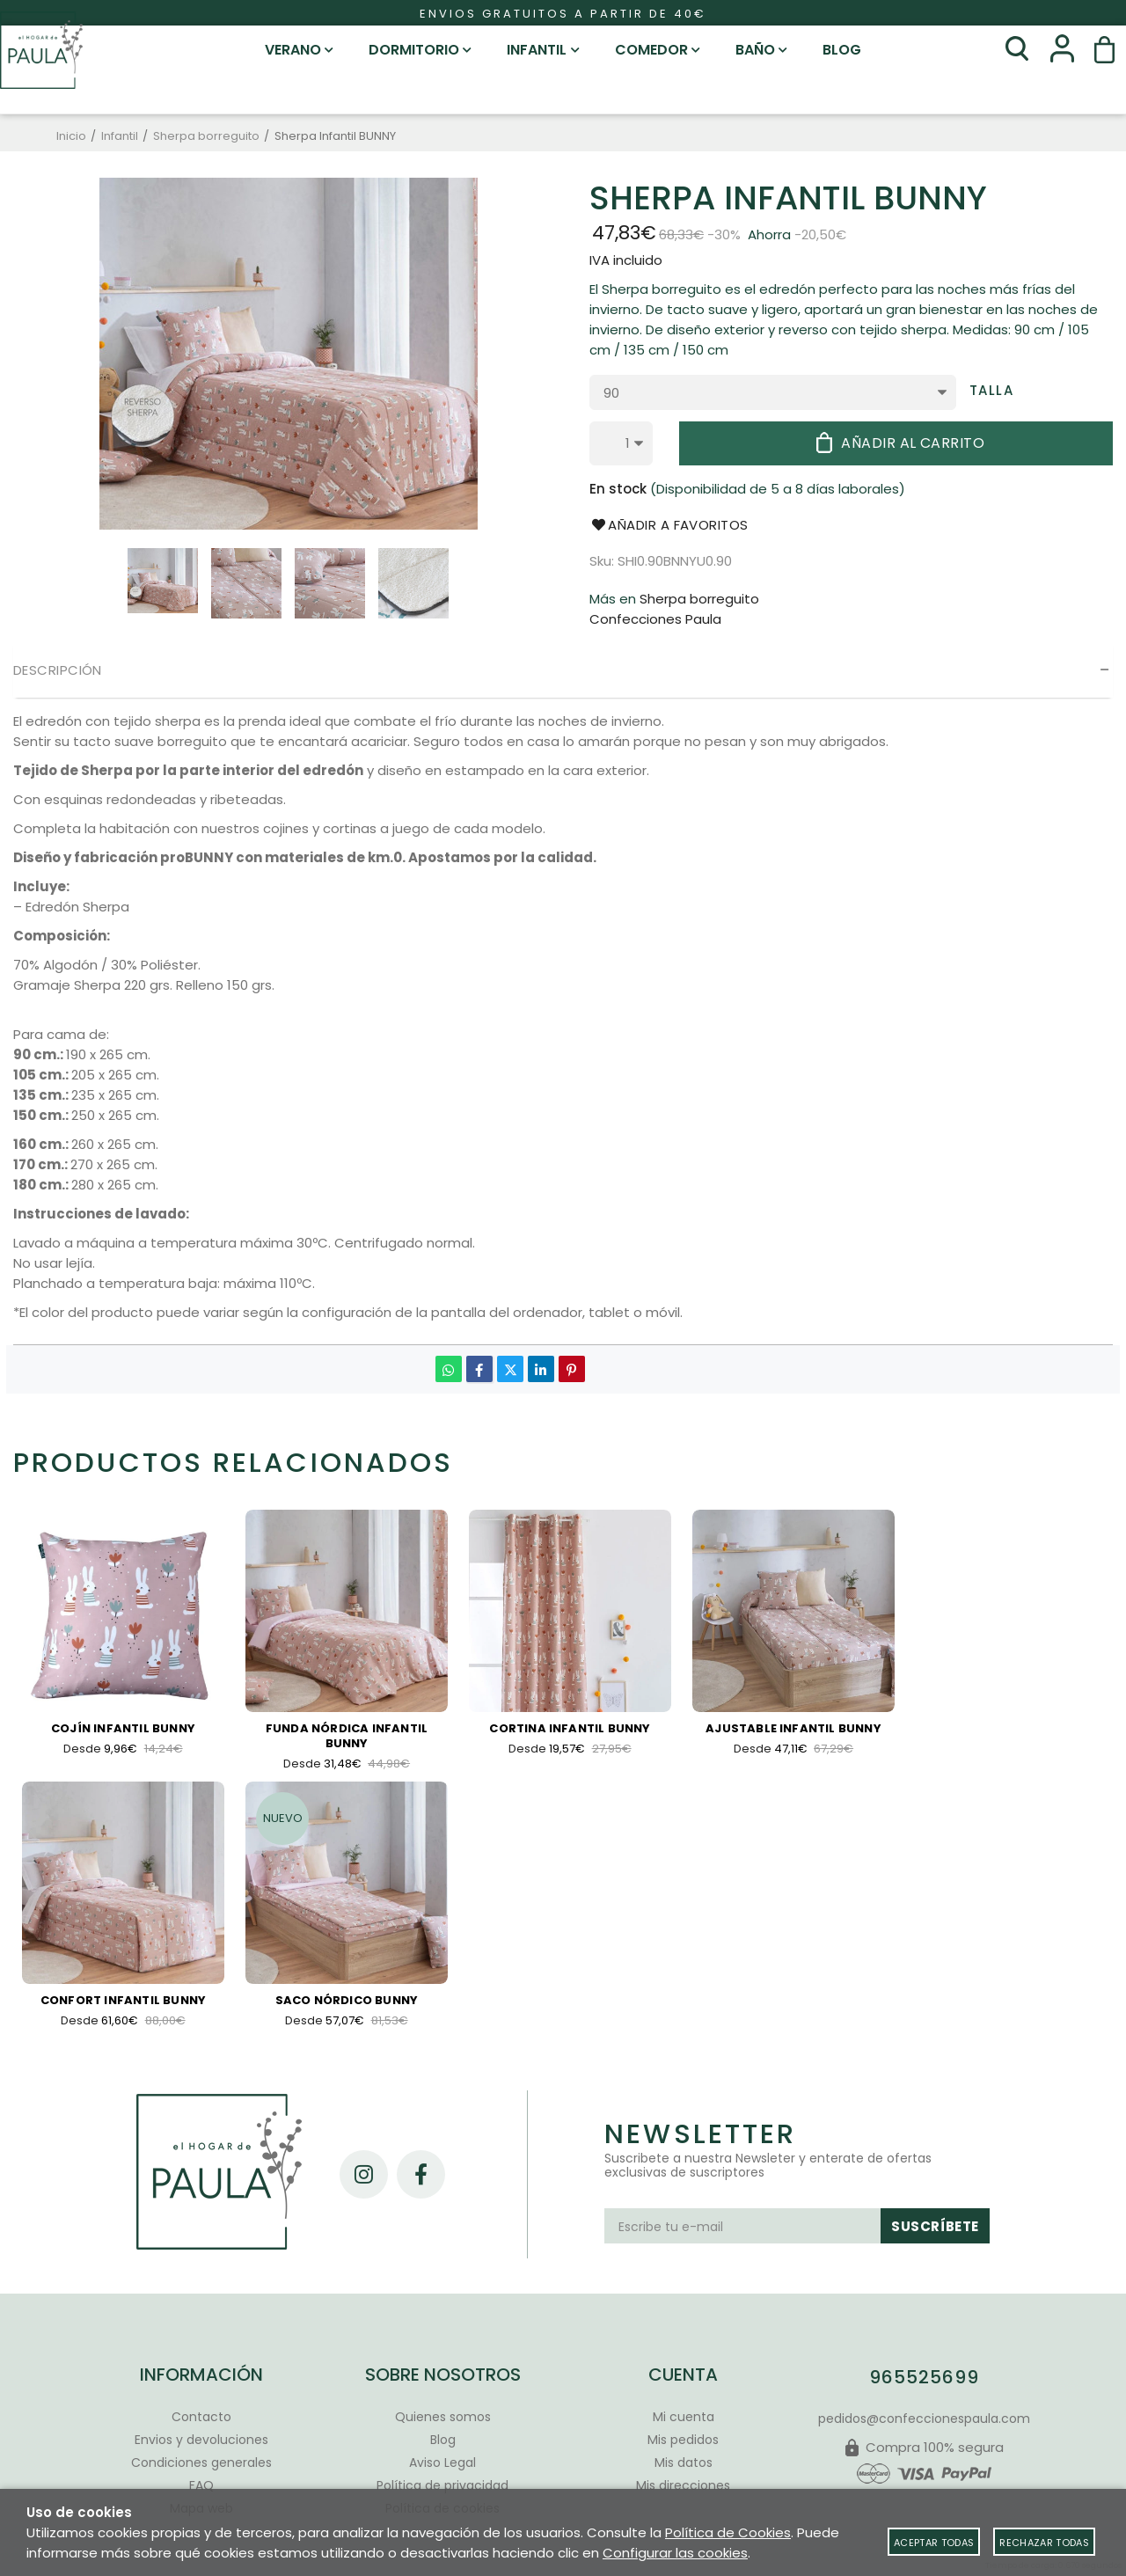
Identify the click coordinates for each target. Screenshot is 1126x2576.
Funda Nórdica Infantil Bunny (347, 1737)
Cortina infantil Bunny (569, 1729)
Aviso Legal (442, 2462)
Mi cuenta (683, 2417)
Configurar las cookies (675, 2552)
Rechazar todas (1044, 2543)
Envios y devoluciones (201, 2439)
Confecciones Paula (655, 619)
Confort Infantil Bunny (123, 2005)
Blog (443, 2439)
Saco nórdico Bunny (347, 2005)
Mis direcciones (683, 2485)
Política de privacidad (442, 2485)
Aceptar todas (934, 2543)
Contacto (201, 2417)
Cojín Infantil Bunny (123, 1729)
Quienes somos (443, 2417)
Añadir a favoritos (669, 525)
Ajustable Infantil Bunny (793, 1729)
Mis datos (683, 2462)
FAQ (201, 2485)
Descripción (57, 670)
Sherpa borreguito (699, 598)
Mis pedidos (683, 2439)
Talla (991, 391)
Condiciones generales (201, 2462)
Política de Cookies (728, 2532)
